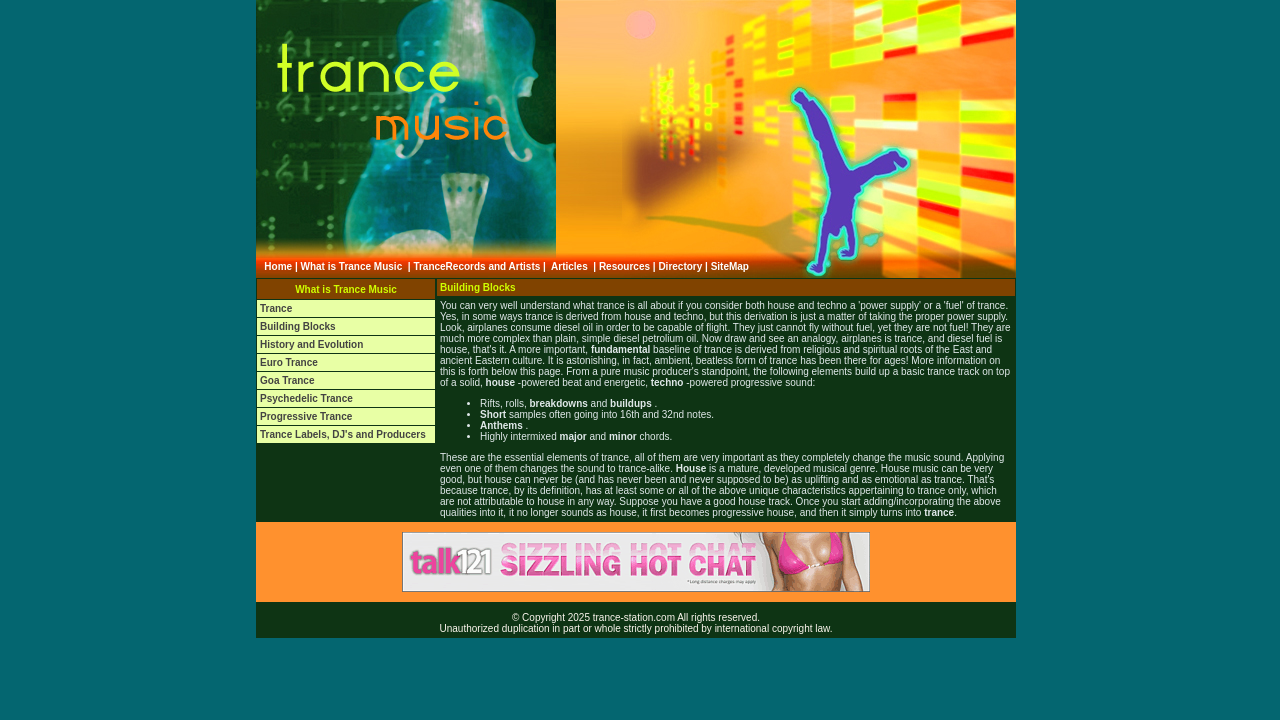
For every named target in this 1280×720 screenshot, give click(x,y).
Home (278, 266)
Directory (680, 266)
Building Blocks (298, 326)
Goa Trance (287, 380)
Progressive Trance (306, 416)
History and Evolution (311, 344)
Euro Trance (289, 362)
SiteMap (730, 266)
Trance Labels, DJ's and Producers (343, 434)
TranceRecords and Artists (476, 266)
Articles (570, 266)
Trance (276, 308)
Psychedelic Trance (306, 398)
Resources (624, 266)
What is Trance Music (353, 266)
